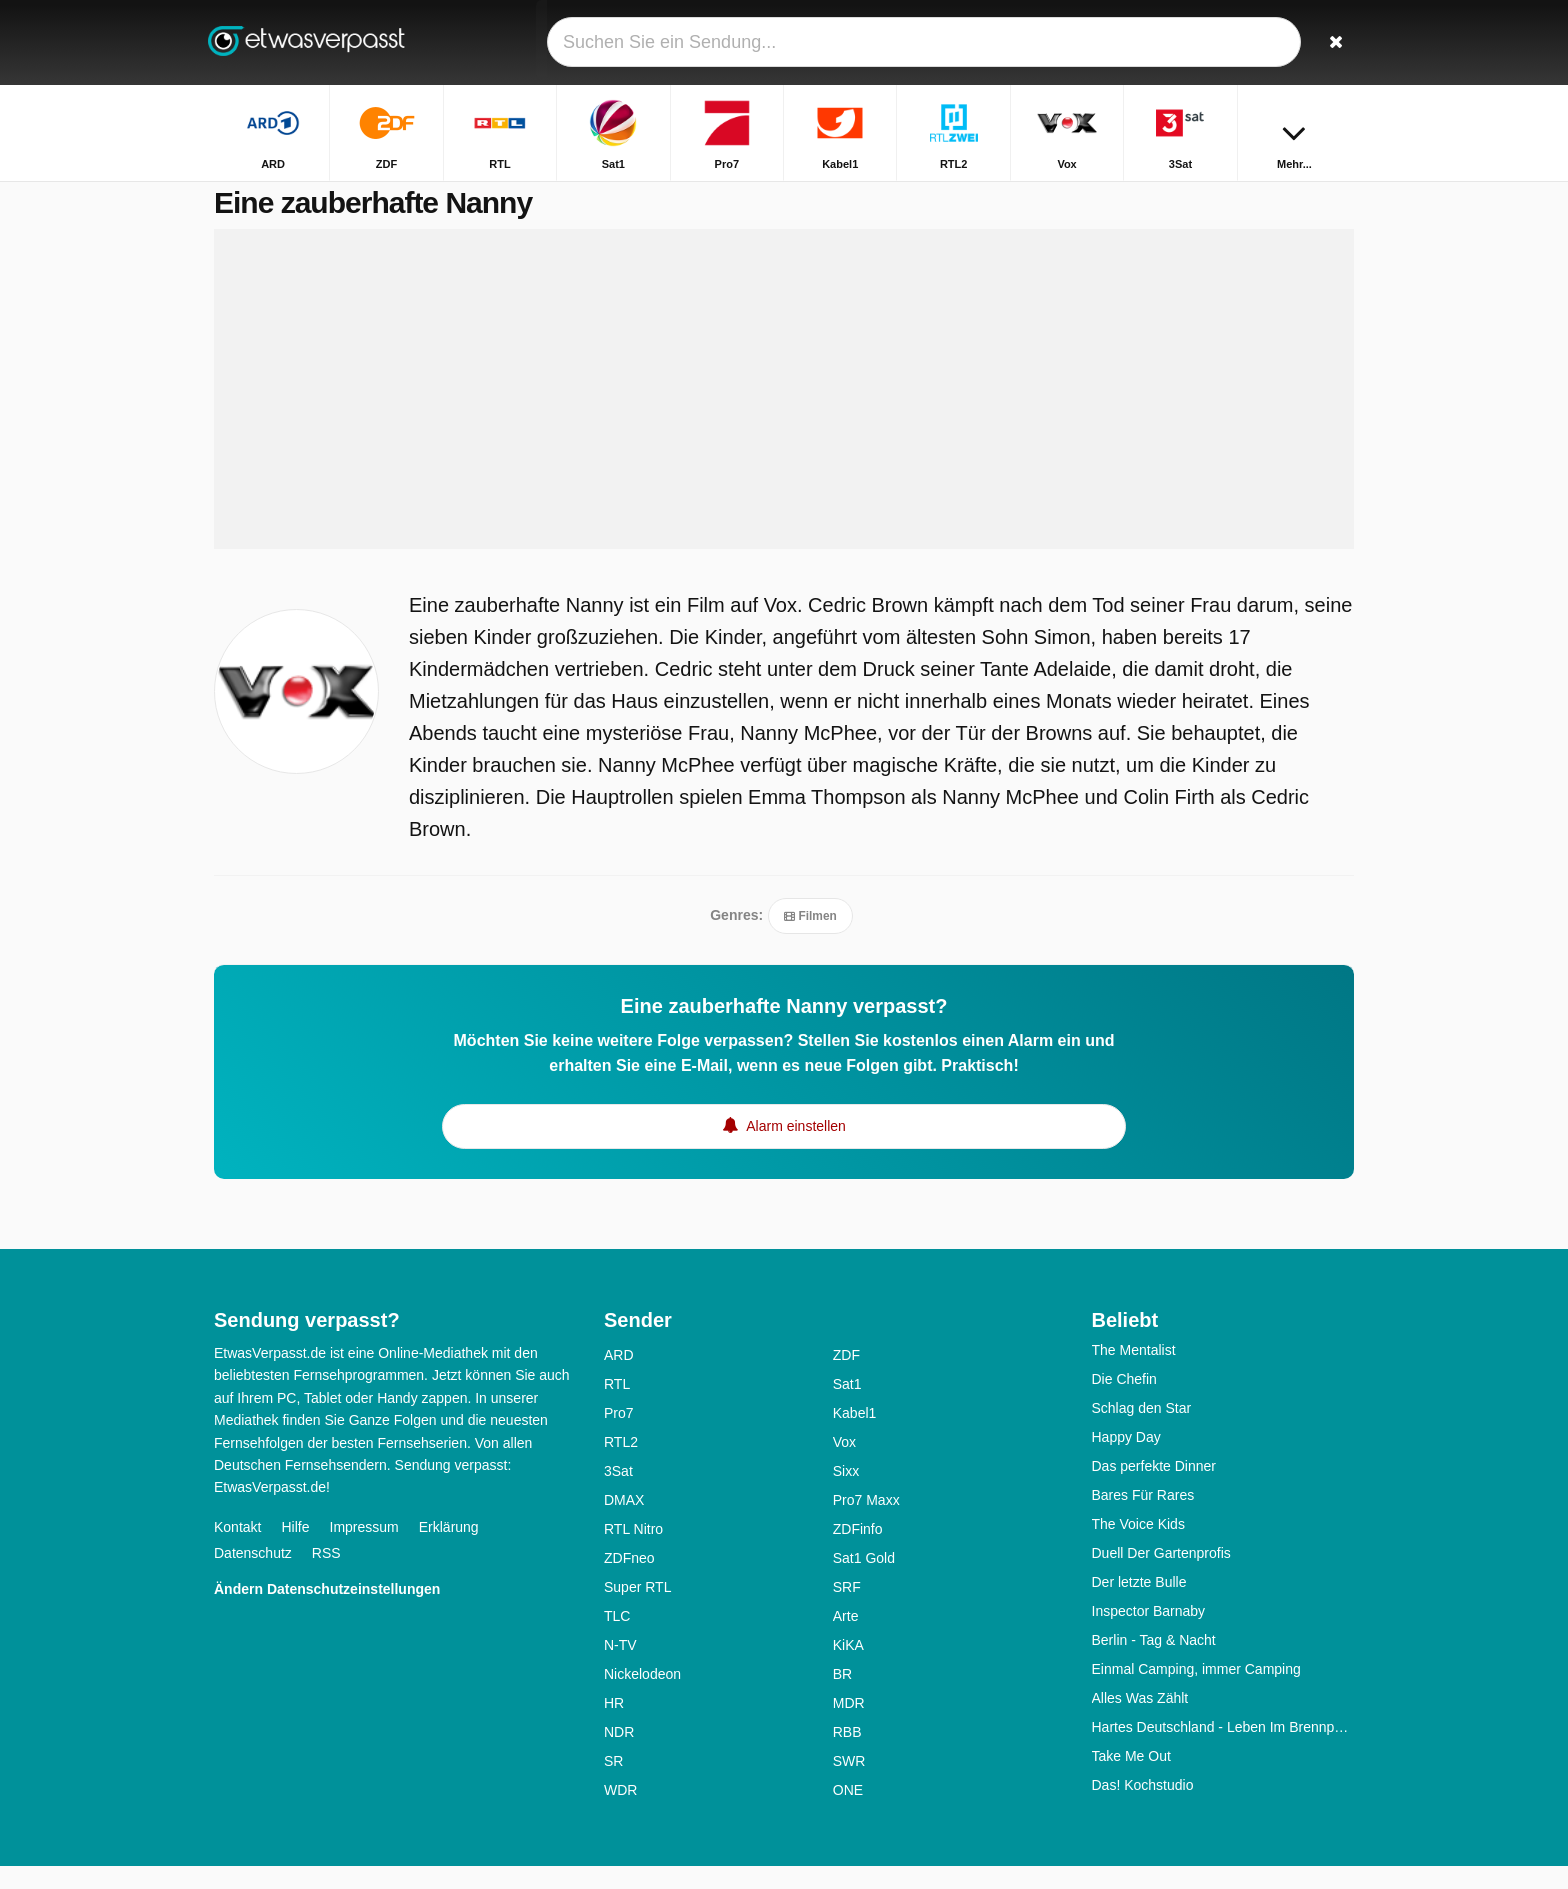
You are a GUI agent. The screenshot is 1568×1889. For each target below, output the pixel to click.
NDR (619, 1755)
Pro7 (619, 1436)
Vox (844, 1465)
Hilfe (295, 1550)
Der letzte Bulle (1139, 1605)
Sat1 (847, 1407)
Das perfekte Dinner (1154, 1489)
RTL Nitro (633, 1552)
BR (842, 1697)
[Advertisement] (784, 412)
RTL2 (621, 1465)
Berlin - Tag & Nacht (1154, 1663)
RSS (326, 1576)
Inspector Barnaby (1149, 1634)
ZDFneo (629, 1581)
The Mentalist (1134, 1373)
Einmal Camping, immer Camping (1196, 1692)
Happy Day (1126, 1460)
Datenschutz (253, 1576)
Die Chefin (1124, 1402)
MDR (849, 1726)
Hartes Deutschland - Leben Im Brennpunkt (1223, 1750)
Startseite (1172, 197)
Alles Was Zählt (1140, 1721)
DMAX (624, 1523)
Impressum (364, 1550)
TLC (617, 1639)
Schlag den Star (1142, 1431)
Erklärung (449, 1550)
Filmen (810, 939)
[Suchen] (1332, 42)
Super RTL (637, 1610)
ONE (848, 1813)
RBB (847, 1755)
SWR (849, 1784)
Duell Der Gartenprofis (1161, 1576)
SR (613, 1784)
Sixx (846, 1494)
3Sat (618, 1494)
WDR (620, 1813)
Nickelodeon (642, 1697)
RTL (617, 1407)
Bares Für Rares (1143, 1518)
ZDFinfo (858, 1552)
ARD (619, 1378)
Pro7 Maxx (866, 1523)
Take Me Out (1131, 1779)
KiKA (848, 1668)
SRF (847, 1610)
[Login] (1265, 42)
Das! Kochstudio (1143, 1808)
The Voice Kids (1138, 1547)
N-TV (620, 1668)
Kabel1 (855, 1436)
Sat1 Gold (864, 1581)
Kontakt (237, 1550)
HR (614, 1726)
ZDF (846, 1378)
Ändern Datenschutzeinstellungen (327, 1612)
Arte (846, 1639)
